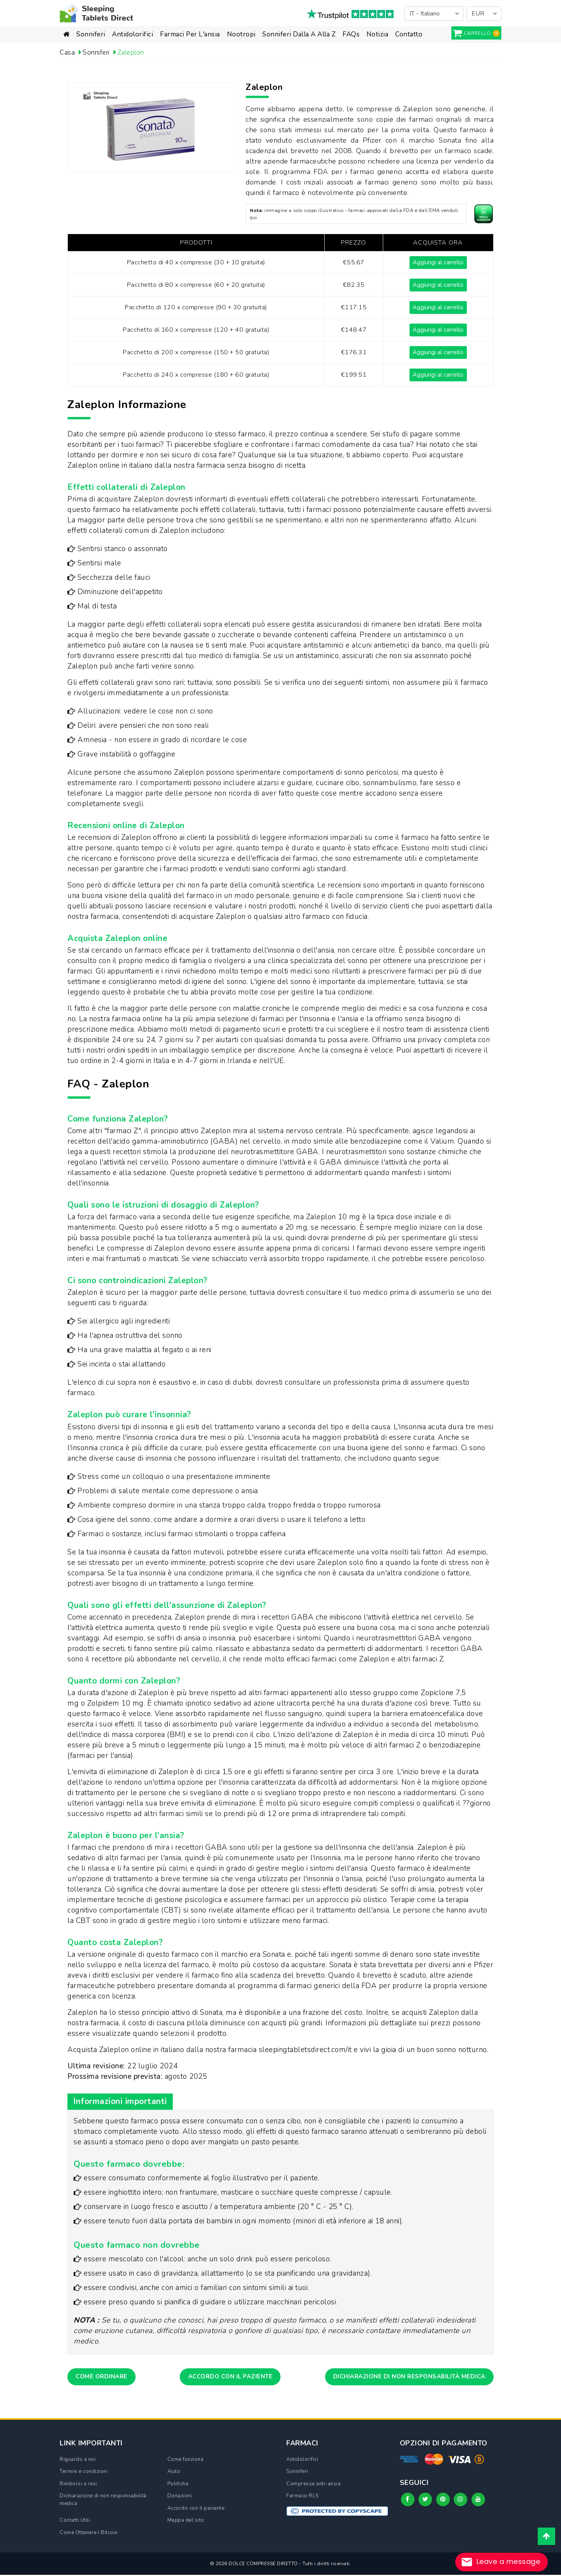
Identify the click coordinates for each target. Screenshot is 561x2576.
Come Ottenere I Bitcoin (89, 2533)
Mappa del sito (185, 2521)
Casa (68, 52)
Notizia (378, 34)
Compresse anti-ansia (313, 2484)
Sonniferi (90, 34)
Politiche (178, 2484)
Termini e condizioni (84, 2472)
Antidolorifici (132, 34)
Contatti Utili (75, 2521)
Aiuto (174, 2472)
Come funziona (185, 2460)
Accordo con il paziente (227, 2377)
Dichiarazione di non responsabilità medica (403, 2377)
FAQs (351, 34)
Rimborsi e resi (78, 2484)
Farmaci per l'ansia (190, 34)
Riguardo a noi (78, 2460)
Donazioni (179, 2496)
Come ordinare (104, 2377)
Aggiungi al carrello (437, 262)
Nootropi (241, 34)
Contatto (408, 34)
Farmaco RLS (302, 2496)
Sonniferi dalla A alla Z (299, 34)
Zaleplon (135, 52)
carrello (477, 33)
